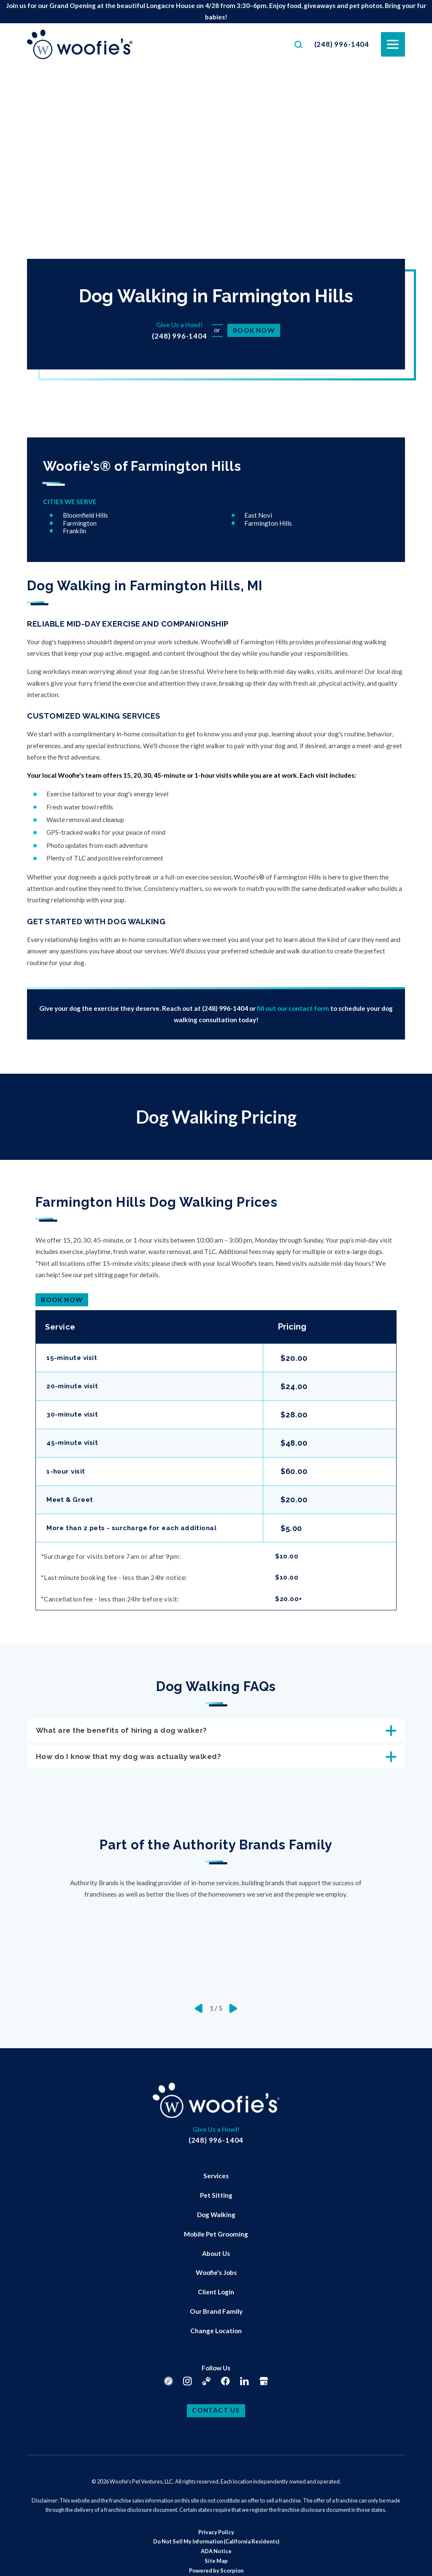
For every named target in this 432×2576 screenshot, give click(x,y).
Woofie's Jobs (216, 2277)
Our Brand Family (216, 2316)
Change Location (216, 2335)
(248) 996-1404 (342, 44)
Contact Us (216, 2415)
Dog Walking (216, 2219)
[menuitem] (216, 2181)
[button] (16, 2559)
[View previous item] (198, 2013)
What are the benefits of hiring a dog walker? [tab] (216, 1731)
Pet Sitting (216, 2200)
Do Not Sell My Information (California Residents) (216, 2546)
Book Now (254, 330)
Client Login (216, 2296)
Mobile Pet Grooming (216, 2238)
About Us (216, 2257)
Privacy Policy (216, 2536)
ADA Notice (216, 2555)
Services (216, 2180)
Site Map (216, 2565)
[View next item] (233, 2013)
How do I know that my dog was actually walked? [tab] (216, 1760)
